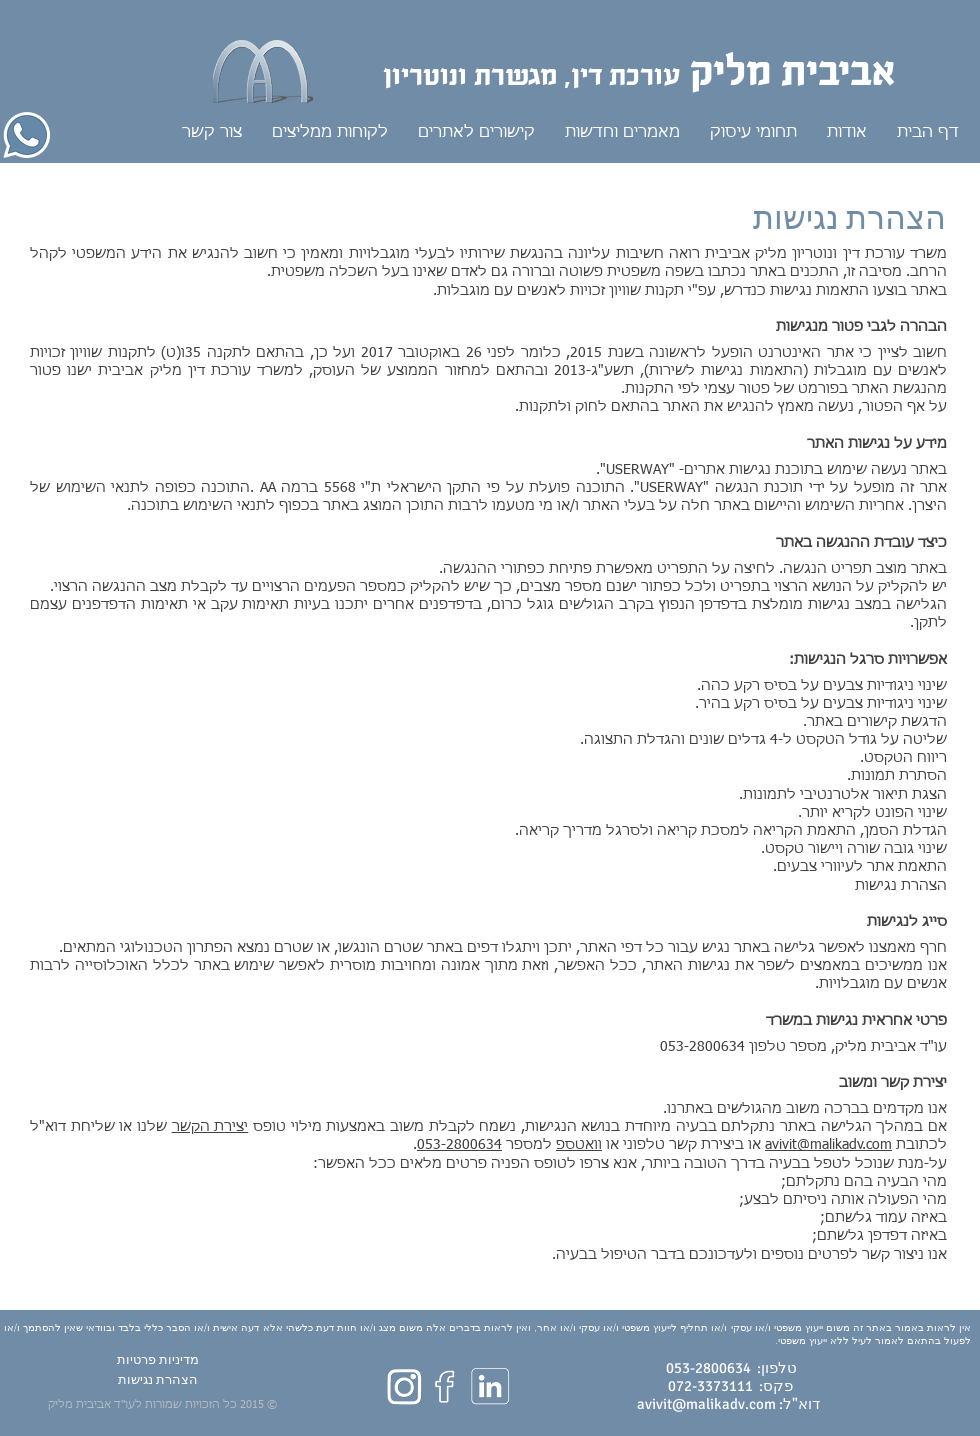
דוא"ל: (798, 1404)
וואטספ (579, 1145)
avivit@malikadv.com (828, 1145)
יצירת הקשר (210, 1127)
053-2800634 (459, 1145)
